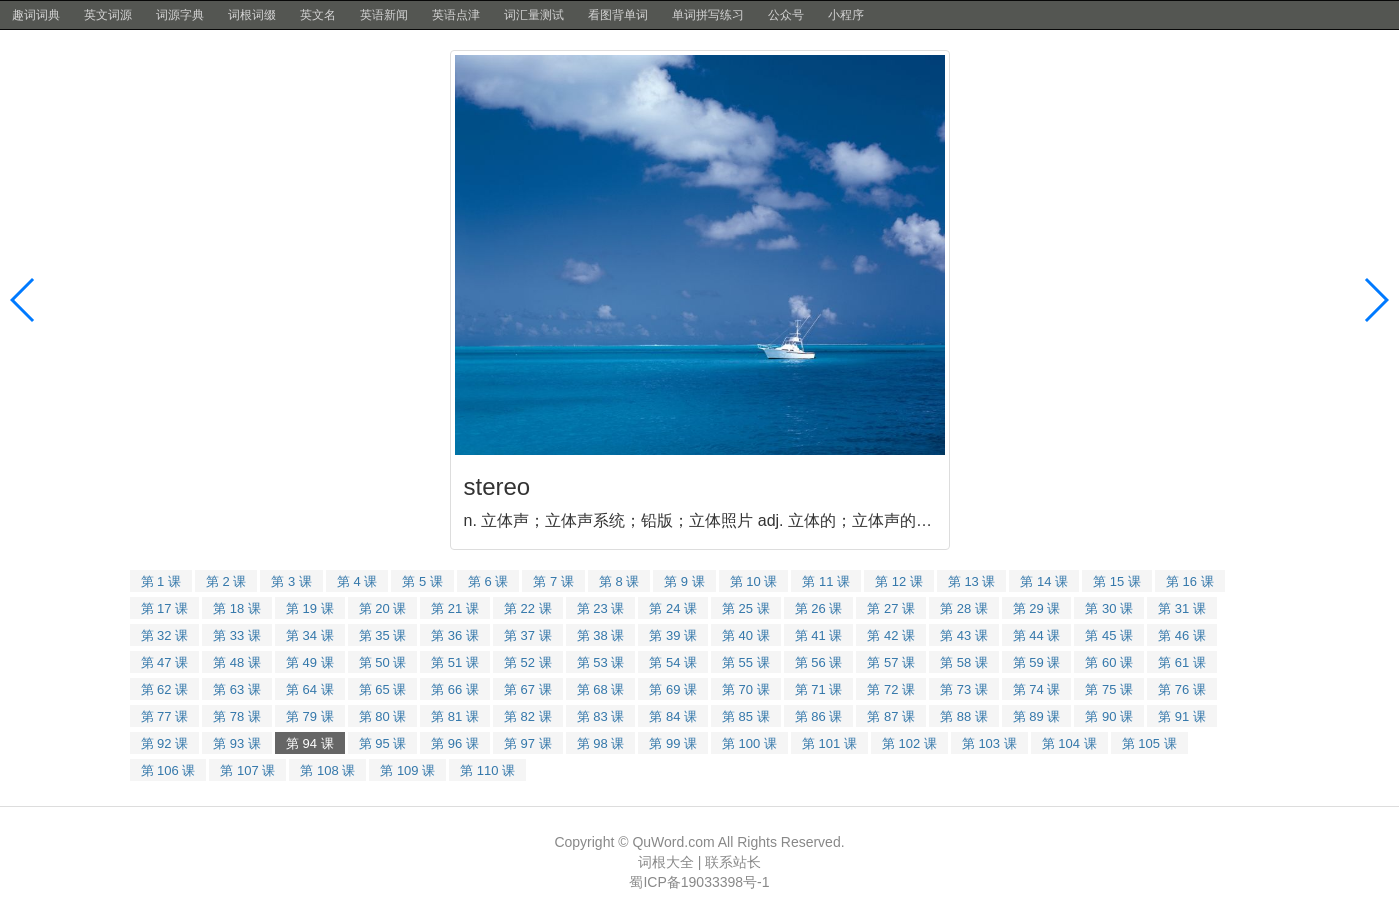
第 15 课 (1117, 581)
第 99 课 (673, 743)
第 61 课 (1182, 662)
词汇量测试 (534, 15)
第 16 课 (1190, 581)
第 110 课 (487, 770)
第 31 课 (1182, 608)
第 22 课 (528, 608)
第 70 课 (746, 689)
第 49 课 (310, 662)
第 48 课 (237, 662)
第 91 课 (1182, 716)
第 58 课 (964, 662)
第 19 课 (310, 608)
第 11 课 (826, 581)
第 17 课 (165, 608)
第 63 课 (237, 689)
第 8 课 (619, 581)
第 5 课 (422, 581)
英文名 (318, 15)
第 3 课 (291, 581)
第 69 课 (673, 689)
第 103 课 (989, 743)
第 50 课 (383, 662)
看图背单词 (618, 15)
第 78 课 (237, 716)
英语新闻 (384, 15)
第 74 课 (1037, 689)
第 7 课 (553, 581)
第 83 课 (601, 716)
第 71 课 (819, 689)
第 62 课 (165, 689)
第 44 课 (1037, 635)
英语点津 (456, 15)
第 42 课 (891, 635)
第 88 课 (964, 716)
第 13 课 (972, 581)
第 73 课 (964, 689)
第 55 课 (746, 662)
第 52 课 (528, 662)
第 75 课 (1109, 689)
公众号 (786, 15)
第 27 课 (891, 608)
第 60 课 (1109, 662)
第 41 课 (819, 635)
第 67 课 (528, 689)
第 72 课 (891, 689)
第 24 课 (673, 608)
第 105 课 (1149, 743)
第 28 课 (964, 608)
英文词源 (108, 15)
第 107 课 (247, 770)
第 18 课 (237, 608)
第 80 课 (383, 716)
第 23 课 (601, 608)
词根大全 (666, 862)
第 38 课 (601, 635)
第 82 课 (528, 716)
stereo (497, 486)
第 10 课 (754, 581)
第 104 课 (1069, 743)
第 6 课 (488, 581)
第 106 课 (168, 770)
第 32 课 (165, 635)
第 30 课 (1109, 608)
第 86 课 (819, 716)
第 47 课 (165, 662)
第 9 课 (684, 581)
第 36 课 (455, 635)
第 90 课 (1109, 716)
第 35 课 (383, 635)
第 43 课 (964, 635)
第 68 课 (601, 689)
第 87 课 (891, 716)
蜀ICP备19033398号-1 (699, 882)
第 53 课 (601, 662)
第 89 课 (1037, 716)
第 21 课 (455, 608)
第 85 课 (746, 716)
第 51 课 (455, 662)
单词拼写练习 (708, 15)
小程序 (846, 15)
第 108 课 (327, 770)
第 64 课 (310, 689)
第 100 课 (749, 743)
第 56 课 (819, 662)
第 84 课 (673, 716)
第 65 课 (383, 689)
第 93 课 (237, 743)
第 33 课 (237, 635)
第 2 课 (226, 581)
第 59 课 (1037, 662)
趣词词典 (36, 15)
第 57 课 (891, 662)
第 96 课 (455, 743)
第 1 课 (161, 581)
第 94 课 (310, 743)
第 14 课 (1044, 581)
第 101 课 (829, 743)
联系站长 (733, 862)
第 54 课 (673, 662)
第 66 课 (455, 689)
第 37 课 (528, 635)
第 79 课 (310, 716)
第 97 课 (528, 743)
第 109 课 (407, 770)
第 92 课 (165, 743)
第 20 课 (383, 608)
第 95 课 (383, 743)
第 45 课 (1109, 635)
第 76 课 (1182, 689)
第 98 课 (601, 743)
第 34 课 (310, 635)
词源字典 (180, 15)
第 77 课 (165, 716)
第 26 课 (819, 608)
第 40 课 (746, 635)
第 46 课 (1182, 635)
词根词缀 (252, 15)
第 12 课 (899, 581)
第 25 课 (746, 608)
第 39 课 (673, 635)
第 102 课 (909, 743)
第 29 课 (1037, 608)
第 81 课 (455, 716)
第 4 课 (357, 581)
